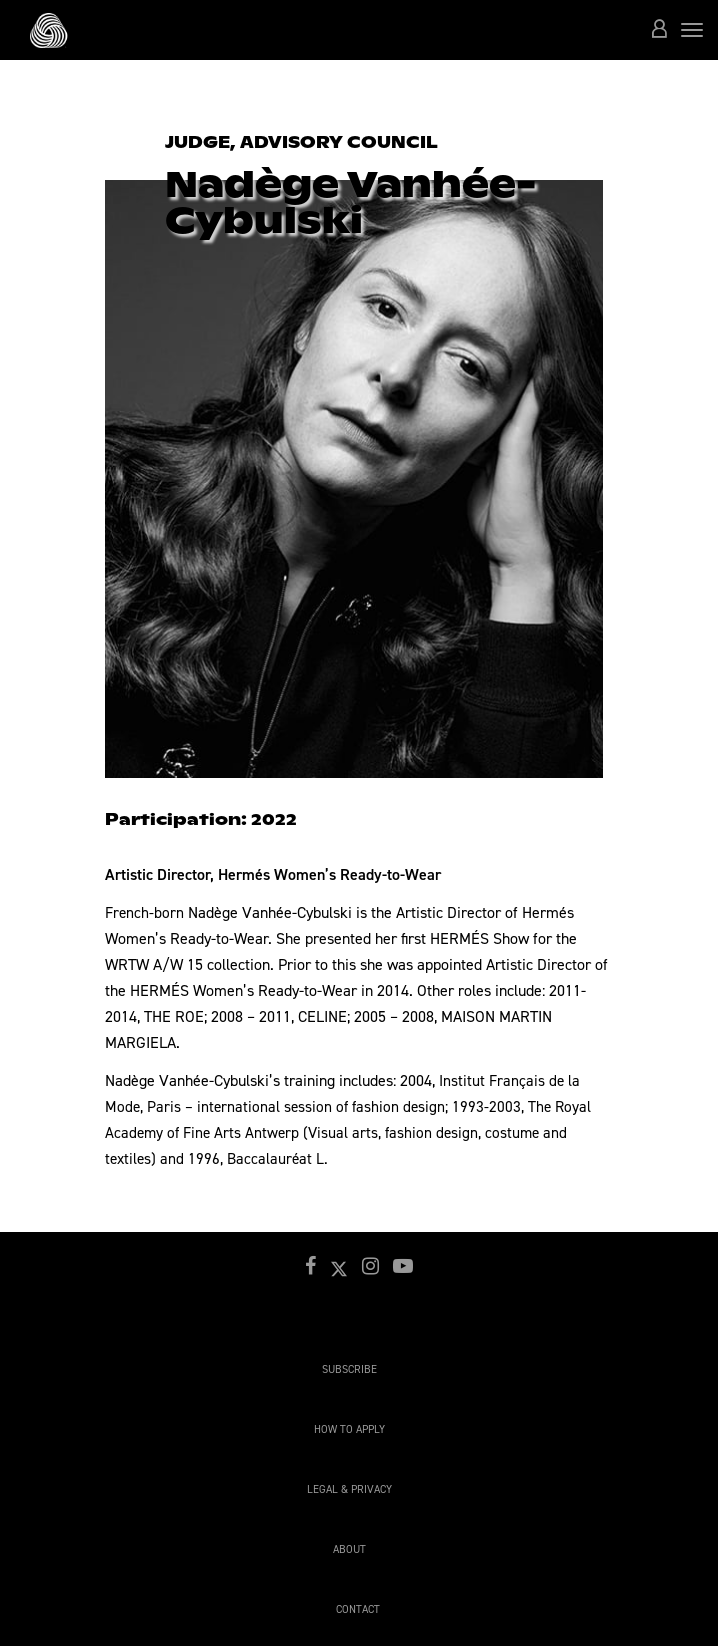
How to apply (349, 1429)
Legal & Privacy (349, 1489)
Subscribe (349, 1369)
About (349, 1549)
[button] (659, 30)
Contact (358, 1609)
